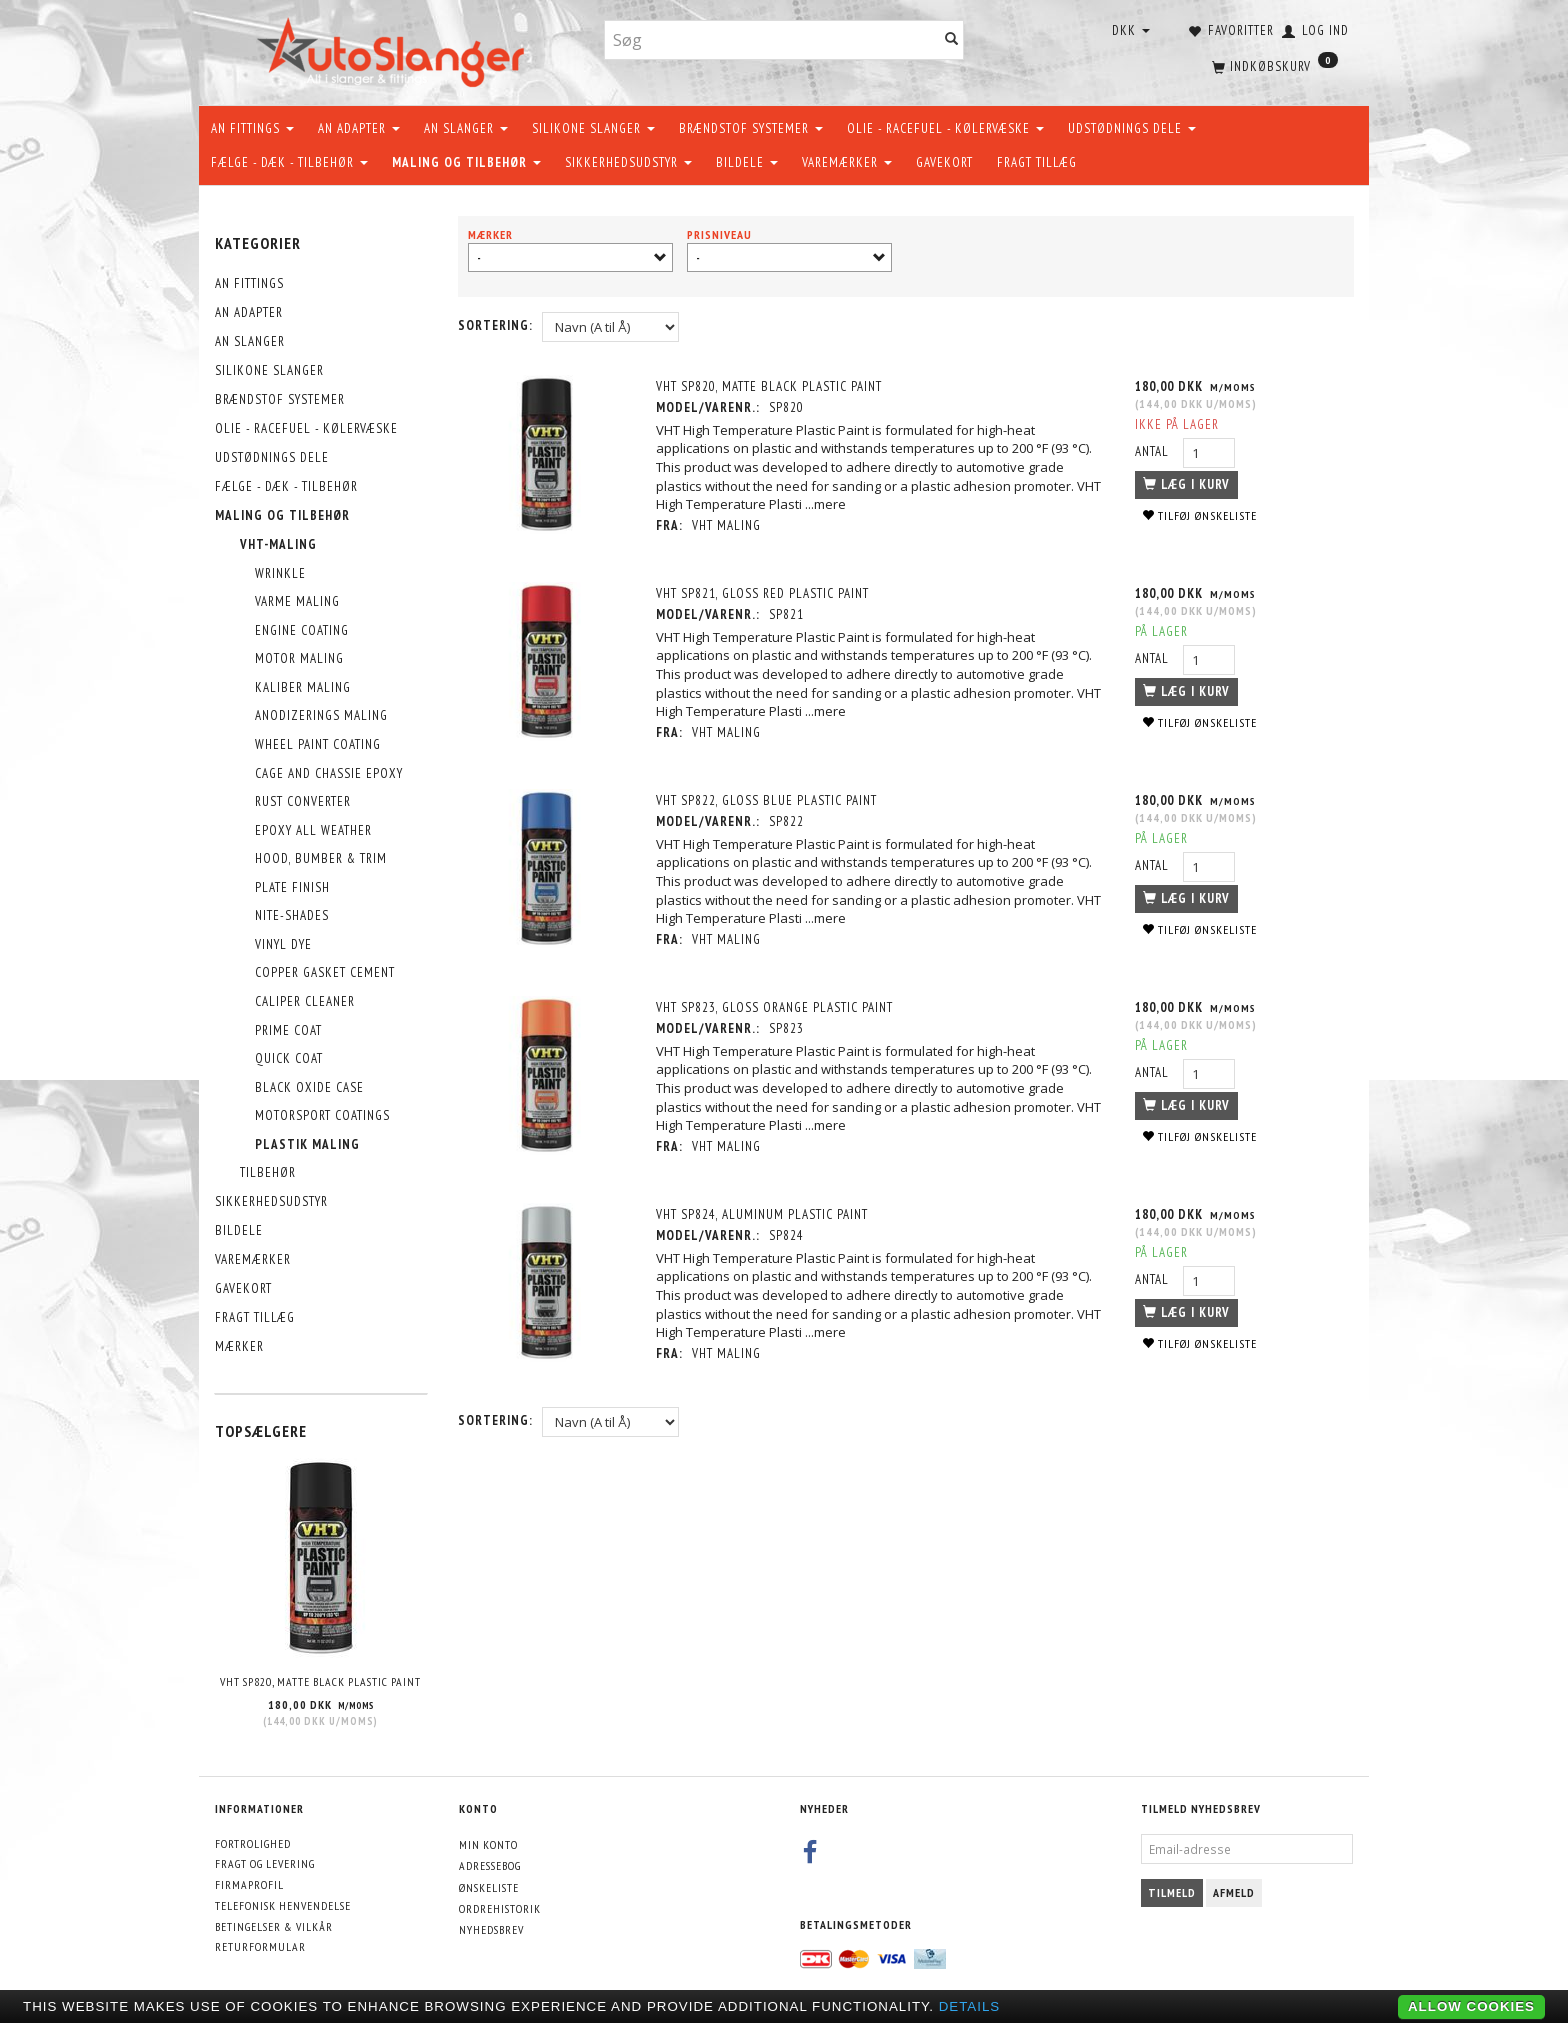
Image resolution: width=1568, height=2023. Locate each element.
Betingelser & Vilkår (274, 1926)
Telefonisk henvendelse (283, 1905)
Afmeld (1234, 1892)
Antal (1154, 451)
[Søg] (952, 40)
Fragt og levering (265, 1863)
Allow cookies (1471, 2006)
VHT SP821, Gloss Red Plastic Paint (763, 593)
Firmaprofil (249, 1884)
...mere (826, 504)
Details (970, 2006)
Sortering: (495, 325)
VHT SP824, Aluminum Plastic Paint (763, 1214)
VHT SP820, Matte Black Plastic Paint (320, 1681)
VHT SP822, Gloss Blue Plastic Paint (767, 800)
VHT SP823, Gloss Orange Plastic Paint (775, 1007)
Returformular (260, 1946)
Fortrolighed (253, 1843)
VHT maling (727, 525)
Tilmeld (1172, 1892)
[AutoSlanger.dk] (394, 48)
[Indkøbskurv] (1273, 65)
